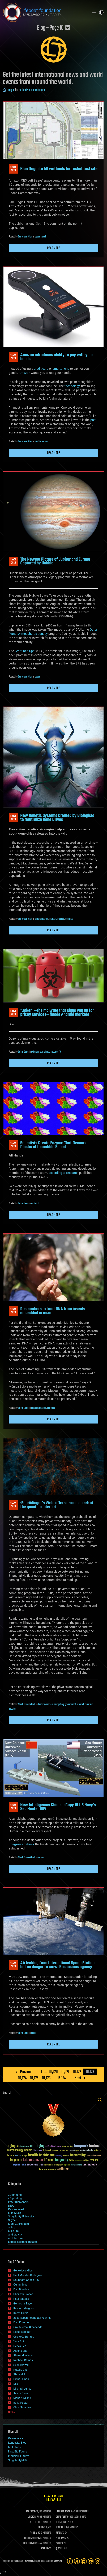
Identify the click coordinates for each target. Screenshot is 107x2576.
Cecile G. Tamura (23, 2336)
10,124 (22, 2078)
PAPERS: (59, 2543)
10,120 (53, 2072)
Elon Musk (14, 2212)
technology (72, 386)
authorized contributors (32, 90)
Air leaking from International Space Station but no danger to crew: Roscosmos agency (57, 1965)
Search (100, 2100)
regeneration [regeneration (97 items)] (35, 2165)
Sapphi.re (58, 2561)
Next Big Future (17, 2451)
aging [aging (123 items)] (12, 2146)
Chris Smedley (22, 2407)
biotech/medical (56, 919)
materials (35, 1203)
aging (11, 2227)
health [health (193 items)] (33, 2155)
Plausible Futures (18, 2456)
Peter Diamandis (18, 2202)
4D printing (15, 2198)
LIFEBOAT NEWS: (63, 2511)
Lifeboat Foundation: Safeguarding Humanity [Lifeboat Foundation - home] (45, 12)
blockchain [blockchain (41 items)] (37, 2150)
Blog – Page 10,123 (53, 28)
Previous (26, 2072)
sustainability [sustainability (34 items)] (76, 2165)
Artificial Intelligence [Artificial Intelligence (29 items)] (53, 2147)
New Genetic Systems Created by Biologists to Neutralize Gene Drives (57, 817)
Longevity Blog (17, 2442)
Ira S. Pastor (20, 2402)
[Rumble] (97, 2561)
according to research (63, 1173)
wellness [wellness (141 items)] (63, 2169)
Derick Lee (19, 2346)
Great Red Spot (25, 651)
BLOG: (58, 2522)
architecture (15, 2238)
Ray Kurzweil (16, 2209)
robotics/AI (56, 1052)
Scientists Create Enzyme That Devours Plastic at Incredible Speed (53, 1145)
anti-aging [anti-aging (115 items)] (37, 2146)
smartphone (61, 368)
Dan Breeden (21, 2289)
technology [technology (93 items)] (90, 2165)
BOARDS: (59, 2527)
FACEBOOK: (31, 2511)
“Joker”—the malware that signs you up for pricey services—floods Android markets (57, 1012)
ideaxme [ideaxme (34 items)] (66, 2156)
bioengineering (41, 919)
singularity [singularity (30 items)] (59, 2165)
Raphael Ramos (23, 2360)
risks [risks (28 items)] (53, 2165)
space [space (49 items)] (67, 2164)
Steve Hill (19, 2374)
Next (78, 2078)
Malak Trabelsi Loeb (26, 1704)
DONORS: (42, 2527)
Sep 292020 (13, 169)
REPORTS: (60, 2533)
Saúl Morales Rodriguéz (27, 2275)
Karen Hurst (20, 2313)
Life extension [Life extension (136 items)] (33, 2160)
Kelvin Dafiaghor (23, 2308)
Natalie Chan (21, 2369)
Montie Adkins (22, 2398)
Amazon (24, 373)
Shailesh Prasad (23, 2294)
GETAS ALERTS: (62, 2517)
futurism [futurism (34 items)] (18, 2156)
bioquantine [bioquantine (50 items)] (67, 2146)
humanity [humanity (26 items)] (58, 2156)
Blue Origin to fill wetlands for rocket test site (58, 168)
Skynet (12, 2220)
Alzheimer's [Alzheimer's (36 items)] (24, 2146)
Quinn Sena (23, 1052)
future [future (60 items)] (10, 2155)
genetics (69, 919)
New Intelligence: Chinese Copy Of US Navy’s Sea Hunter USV (58, 1807)
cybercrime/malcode (40, 1052)
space (37, 677)
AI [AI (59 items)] (17, 2146)
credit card (41, 368)
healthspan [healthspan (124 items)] (47, 2155)
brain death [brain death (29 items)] (47, 2151)
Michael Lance (22, 2388)
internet (80, 1704)
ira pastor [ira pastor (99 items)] (16, 2160)
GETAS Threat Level (53, 2498)
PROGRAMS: (61, 2538)
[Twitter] (77, 2561)
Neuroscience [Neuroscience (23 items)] (79, 2161)
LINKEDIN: (32, 2517)
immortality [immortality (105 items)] (78, 2155)
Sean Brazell (21, 2365)
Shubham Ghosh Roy (26, 2280)
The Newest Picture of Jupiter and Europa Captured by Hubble (55, 561)
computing (59, 1704)
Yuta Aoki (19, 2341)
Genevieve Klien (25, 237)
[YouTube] (90, 2561)
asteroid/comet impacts (22, 2241)
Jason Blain (20, 2393)
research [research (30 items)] (47, 2165)
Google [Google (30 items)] (24, 2156)
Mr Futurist (15, 2447)
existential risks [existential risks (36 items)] (86, 2150)
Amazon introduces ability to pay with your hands (56, 356)
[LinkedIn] (84, 2561)
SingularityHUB (17, 2460)
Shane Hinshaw (23, 2355)
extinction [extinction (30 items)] (97, 2151)
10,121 (65, 2072)
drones (41, 1857)
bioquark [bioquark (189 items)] (81, 2145)
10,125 (34, 2078)
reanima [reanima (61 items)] (94, 2160)
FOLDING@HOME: (32, 2538)
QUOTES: (59, 2548)
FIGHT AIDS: (35, 2533)
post (93, 420)
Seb (15, 2383)
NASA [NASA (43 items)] (71, 2160)
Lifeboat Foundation (24, 2561)
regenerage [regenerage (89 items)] (19, 2165)
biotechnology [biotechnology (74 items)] (15, 2150)
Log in (11, 90)
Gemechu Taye (22, 2303)
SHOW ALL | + (13, 2412)
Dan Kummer (21, 2322)
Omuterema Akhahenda (27, 2327)
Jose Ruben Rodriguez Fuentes (32, 2317)
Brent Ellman (21, 2379)
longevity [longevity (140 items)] (61, 2160)
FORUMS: (45, 2548)
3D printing (15, 2194)
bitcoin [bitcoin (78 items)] (28, 2150)
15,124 (62, 2078)
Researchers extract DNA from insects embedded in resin (52, 1311)
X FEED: (33, 2522)
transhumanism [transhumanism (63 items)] (47, 2169)
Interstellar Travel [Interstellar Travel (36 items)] (94, 2156)
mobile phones (41, 441)
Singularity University (21, 2216)
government (70, 1704)
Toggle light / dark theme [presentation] (101, 12)
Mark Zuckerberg (18, 2223)
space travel (40, 237)
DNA (11, 2205)
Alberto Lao (20, 2350)
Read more (53, 248)
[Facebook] (70, 2561)
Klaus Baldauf (22, 2331)
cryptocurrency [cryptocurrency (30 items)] (64, 2151)
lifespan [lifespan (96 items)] (49, 2160)
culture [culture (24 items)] (72, 2151)
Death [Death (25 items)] (77, 2151)
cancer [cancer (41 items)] (55, 2150)
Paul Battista (21, 2298)
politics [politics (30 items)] (86, 2160)
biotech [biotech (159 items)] (95, 2146)
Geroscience (15, 2438)
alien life (13, 2231)
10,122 (77, 2072)
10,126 (46, 2078)
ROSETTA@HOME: (31, 2543)
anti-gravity (15, 2234)
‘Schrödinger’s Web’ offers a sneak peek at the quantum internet (56, 1505)
